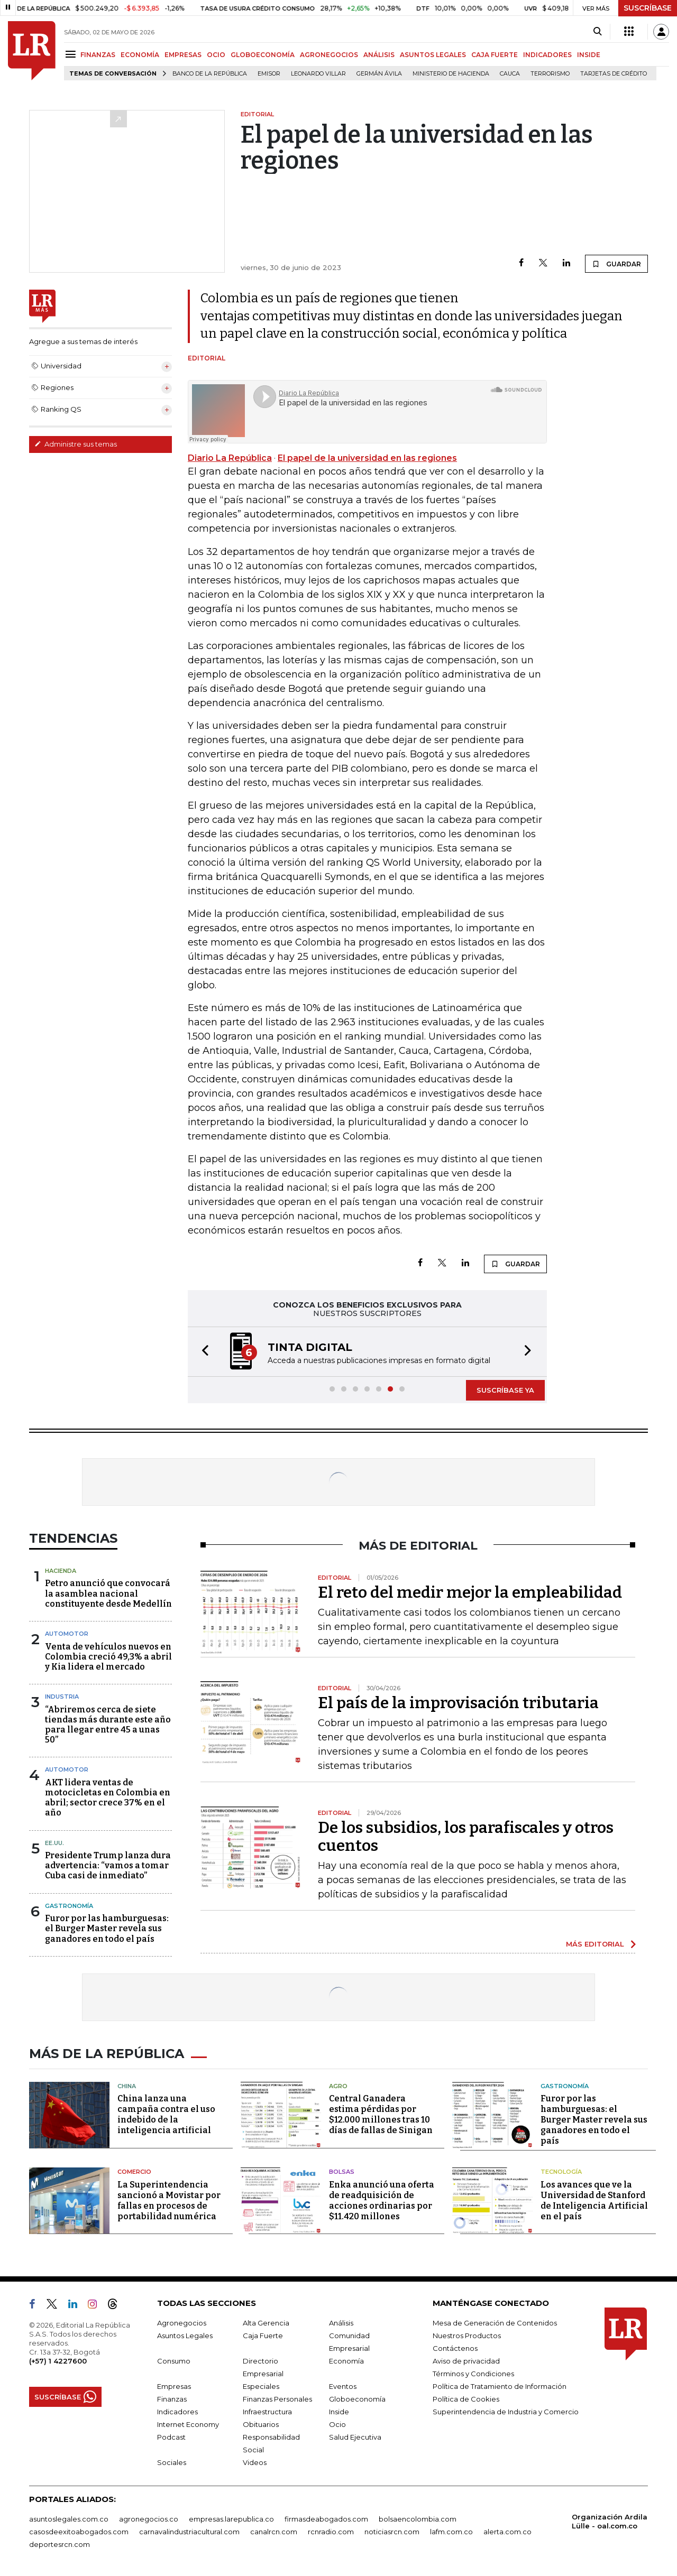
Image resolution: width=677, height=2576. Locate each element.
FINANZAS (97, 55)
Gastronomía (69, 1906)
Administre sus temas (75, 444)
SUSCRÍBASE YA (505, 1390)
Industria (62, 1696)
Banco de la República (209, 73)
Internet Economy (188, 2424)
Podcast (171, 2437)
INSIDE (588, 55)
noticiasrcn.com (391, 2531)
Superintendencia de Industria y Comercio (506, 2411)
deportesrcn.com (59, 2544)
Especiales (261, 2386)
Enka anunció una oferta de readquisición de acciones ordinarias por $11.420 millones (381, 2200)
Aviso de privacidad (466, 2361)
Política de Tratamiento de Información (499, 2386)
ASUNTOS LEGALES (433, 55)
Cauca (510, 73)
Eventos (342, 2386)
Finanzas (172, 2399)
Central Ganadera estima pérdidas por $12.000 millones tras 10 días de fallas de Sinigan (381, 2114)
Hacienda (60, 1570)
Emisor (269, 73)
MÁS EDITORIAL (595, 1944)
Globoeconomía (357, 2399)
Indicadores (177, 2411)
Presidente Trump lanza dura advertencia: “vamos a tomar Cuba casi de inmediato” (108, 1865)
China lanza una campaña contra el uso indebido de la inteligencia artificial (166, 2114)
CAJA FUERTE (494, 55)
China (126, 2086)
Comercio (134, 2171)
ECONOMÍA (140, 55)
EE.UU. (54, 1843)
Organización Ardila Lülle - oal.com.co (609, 2521)
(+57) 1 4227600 (58, 2361)
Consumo (173, 2361)
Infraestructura (267, 2411)
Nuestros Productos (467, 2335)
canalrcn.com (273, 2531)
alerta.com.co (507, 2531)
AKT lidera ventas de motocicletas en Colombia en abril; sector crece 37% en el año (107, 1797)
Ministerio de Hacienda (451, 73)
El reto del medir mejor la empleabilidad (470, 1592)
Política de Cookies (466, 2399)
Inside (339, 2411)
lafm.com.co (451, 2531)
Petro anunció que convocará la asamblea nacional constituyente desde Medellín (108, 1593)
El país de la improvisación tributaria (458, 1702)
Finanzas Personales (277, 2399)
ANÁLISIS (379, 55)
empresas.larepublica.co (231, 2519)
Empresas (174, 2386)
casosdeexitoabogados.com (79, 2531)
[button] (202, 1351)
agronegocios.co (148, 2519)
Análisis (341, 2323)
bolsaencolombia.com (417, 2519)
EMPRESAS (183, 55)
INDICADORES (547, 55)
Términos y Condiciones (473, 2373)
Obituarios (261, 2424)
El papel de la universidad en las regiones (367, 458)
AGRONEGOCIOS (329, 55)
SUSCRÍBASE (648, 8)
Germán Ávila (379, 73)
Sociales (171, 2462)
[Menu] (72, 54)
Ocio (337, 2424)
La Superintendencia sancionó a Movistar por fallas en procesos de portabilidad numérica (169, 2200)
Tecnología (561, 2171)
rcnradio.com (331, 2531)
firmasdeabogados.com (326, 2519)
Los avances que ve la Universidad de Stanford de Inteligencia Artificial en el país (594, 2200)
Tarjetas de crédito (613, 73)
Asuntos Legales (185, 2335)
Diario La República (230, 458)
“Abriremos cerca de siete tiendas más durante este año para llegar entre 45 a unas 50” (108, 1724)
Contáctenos (455, 2348)
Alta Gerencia (266, 2323)
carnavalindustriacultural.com (189, 2531)
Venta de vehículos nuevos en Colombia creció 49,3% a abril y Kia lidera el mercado (108, 1657)
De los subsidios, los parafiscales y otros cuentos (466, 1836)
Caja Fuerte (263, 2335)
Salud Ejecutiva (355, 2437)
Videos (255, 2462)
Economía (346, 2361)
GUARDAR (616, 264)
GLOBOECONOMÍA (263, 55)
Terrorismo (550, 73)
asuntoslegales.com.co (68, 2519)
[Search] (597, 31)
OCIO (216, 55)
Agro (338, 2086)
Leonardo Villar (318, 73)
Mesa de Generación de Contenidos (495, 2323)
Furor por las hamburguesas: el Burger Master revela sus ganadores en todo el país (107, 1928)
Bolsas (341, 2171)
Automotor (66, 1633)
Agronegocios (181, 2323)
